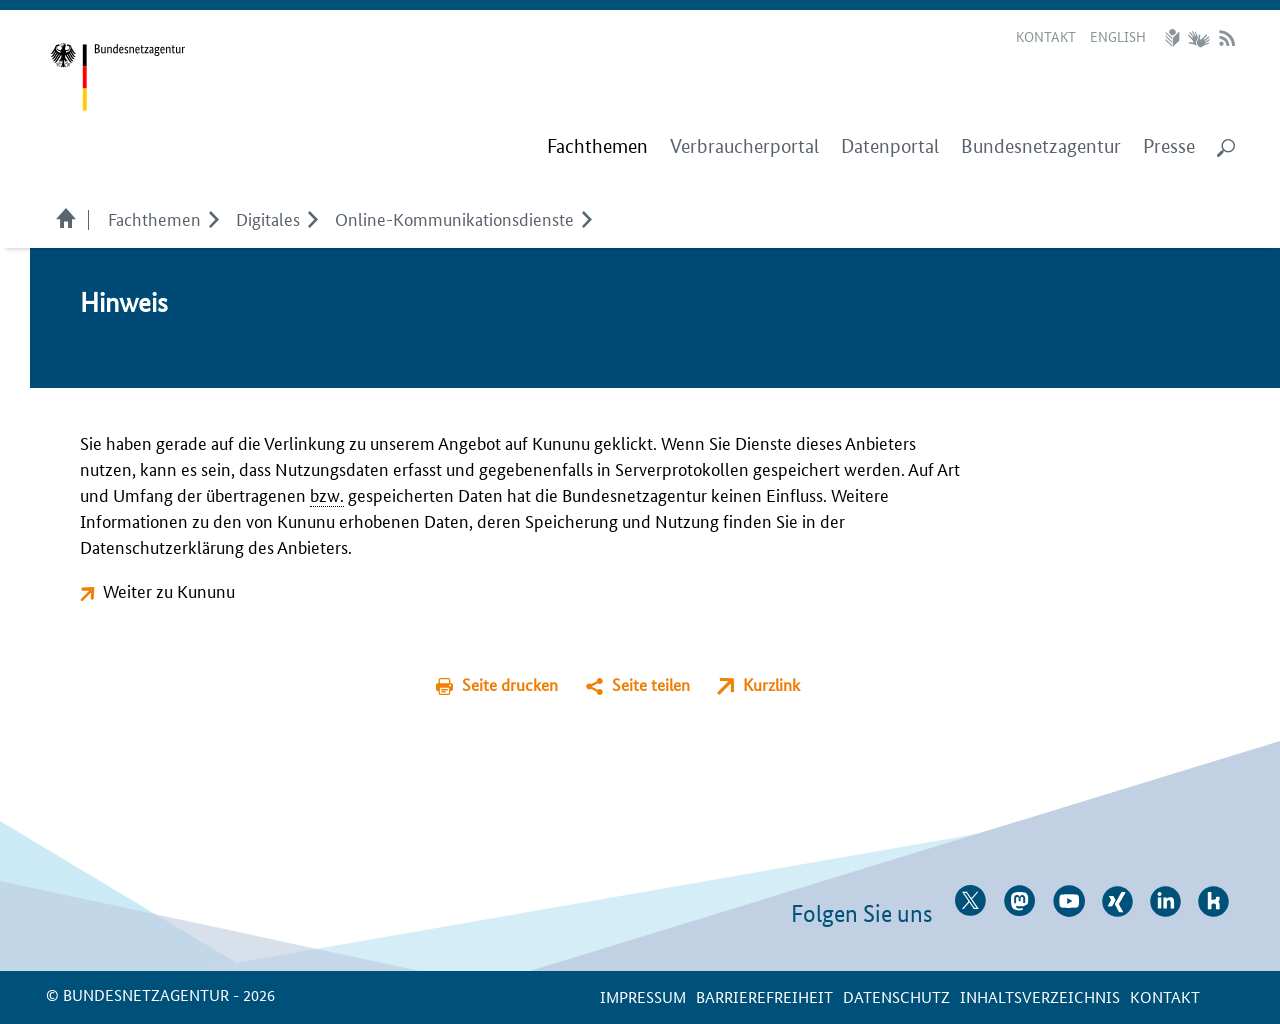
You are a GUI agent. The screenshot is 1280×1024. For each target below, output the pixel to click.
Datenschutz (896, 996)
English (1118, 36)
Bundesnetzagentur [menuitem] (1041, 146)
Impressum (643, 996)
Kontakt (1046, 36)
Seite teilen (651, 684)
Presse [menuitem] (1169, 146)
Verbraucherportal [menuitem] (744, 146)
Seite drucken (510, 684)
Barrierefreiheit (764, 996)
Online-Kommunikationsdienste (454, 218)
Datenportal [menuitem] (890, 146)
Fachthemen (154, 218)
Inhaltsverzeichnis (1040, 996)
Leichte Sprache (1175, 38)
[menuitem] (597, 147)
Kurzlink (771, 684)
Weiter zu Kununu (169, 590)
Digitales (268, 218)
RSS (1227, 38)
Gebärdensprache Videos (1198, 38)
